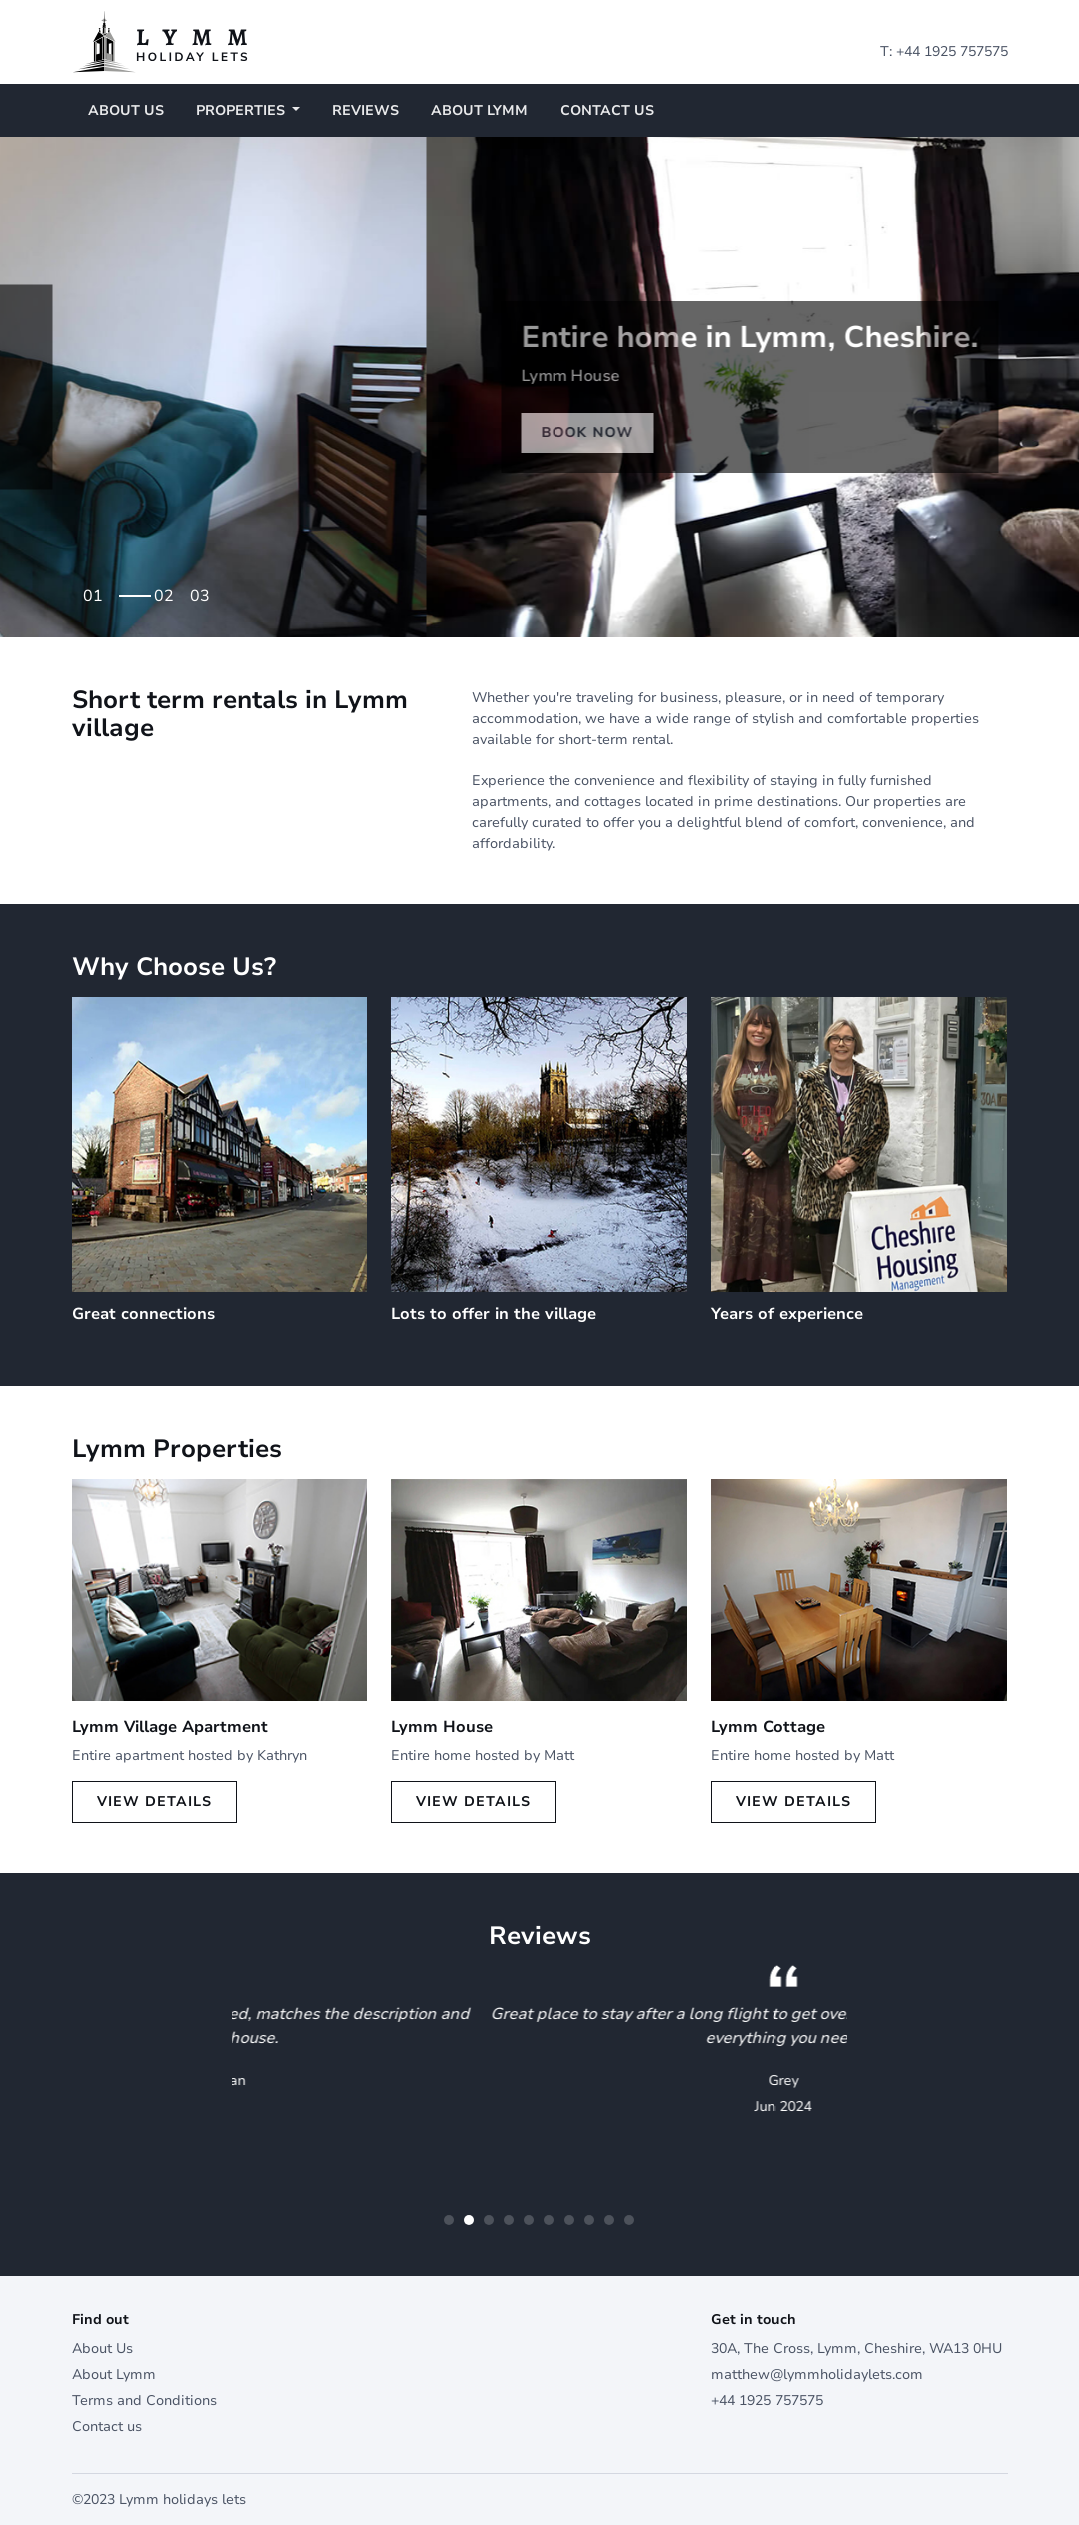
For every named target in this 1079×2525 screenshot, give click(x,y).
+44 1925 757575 (952, 51)
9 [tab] (609, 2220)
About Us (126, 110)
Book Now (161, 449)
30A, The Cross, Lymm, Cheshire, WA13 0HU (856, 2348)
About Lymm (479, 110)
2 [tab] (169, 589)
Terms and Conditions (144, 2400)
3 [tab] (205, 589)
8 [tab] (589, 2220)
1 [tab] (133, 589)
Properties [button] (242, 110)
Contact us (607, 110)
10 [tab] (629, 2220)
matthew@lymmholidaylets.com (817, 2374)
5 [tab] (529, 2220)
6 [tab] (549, 2220)
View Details (154, 1801)
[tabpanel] (539, 387)
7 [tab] (569, 2220)
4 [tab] (509, 2220)
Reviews (365, 110)
